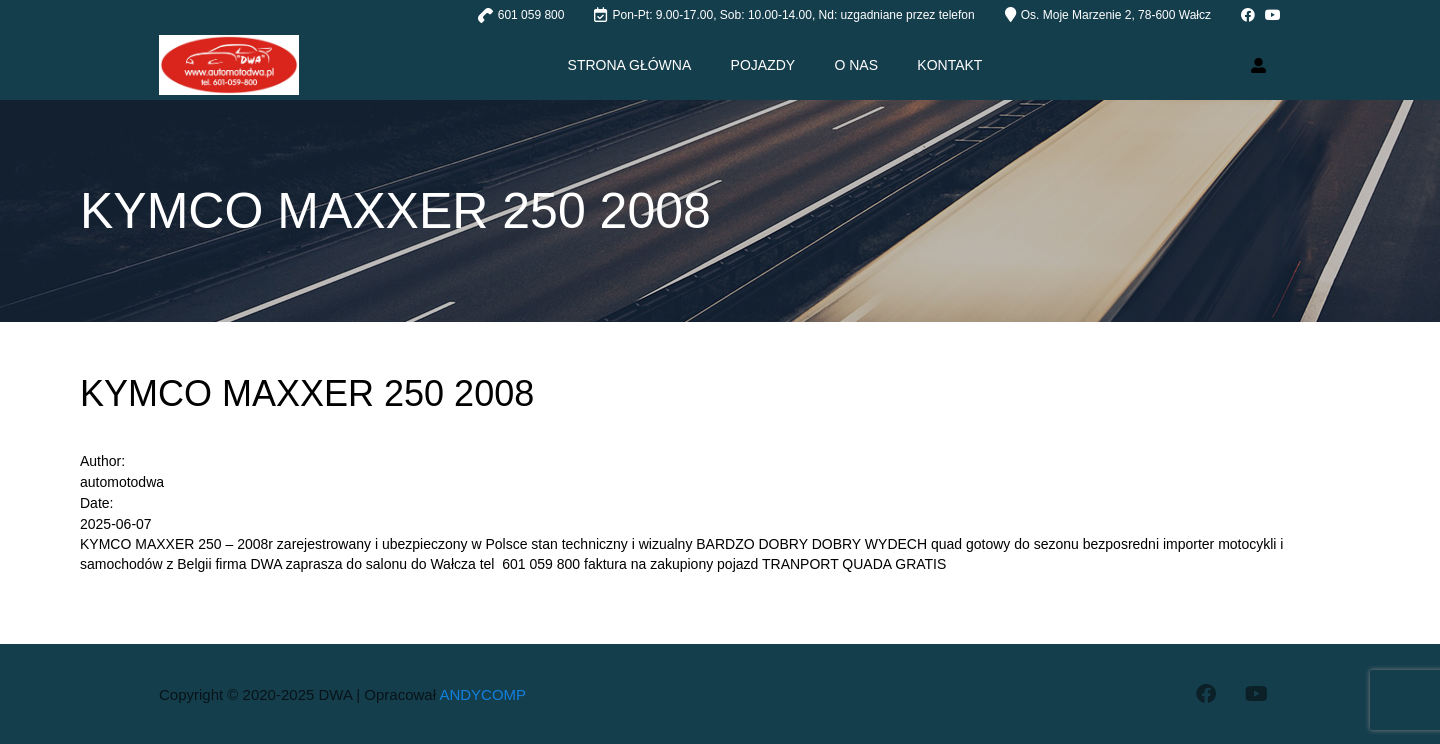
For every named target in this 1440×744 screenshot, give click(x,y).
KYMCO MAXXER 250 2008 (307, 393)
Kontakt (950, 65)
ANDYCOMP (482, 694)
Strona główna (629, 65)
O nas (857, 65)
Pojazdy (762, 65)
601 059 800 (531, 15)
